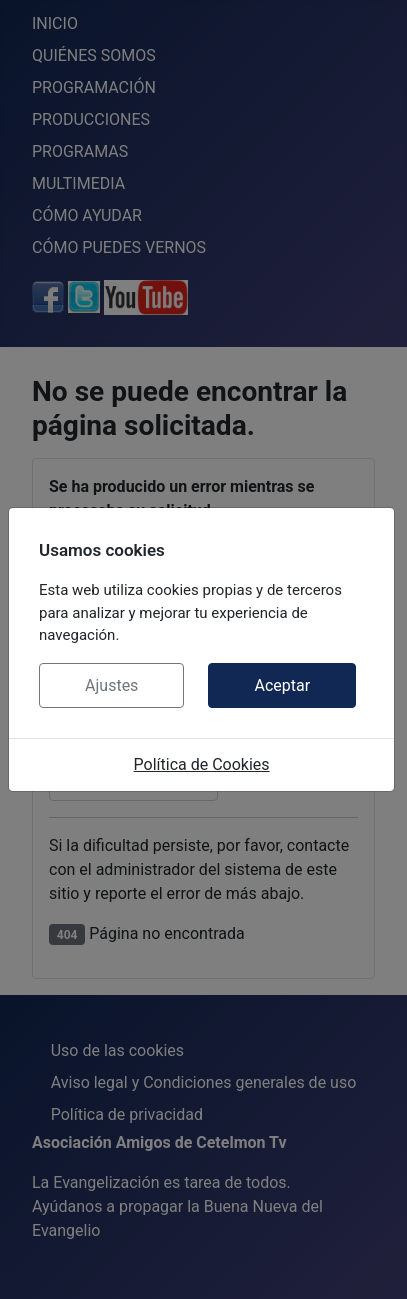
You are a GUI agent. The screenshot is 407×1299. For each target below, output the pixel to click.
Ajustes (111, 685)
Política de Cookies (202, 764)
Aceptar (282, 685)
